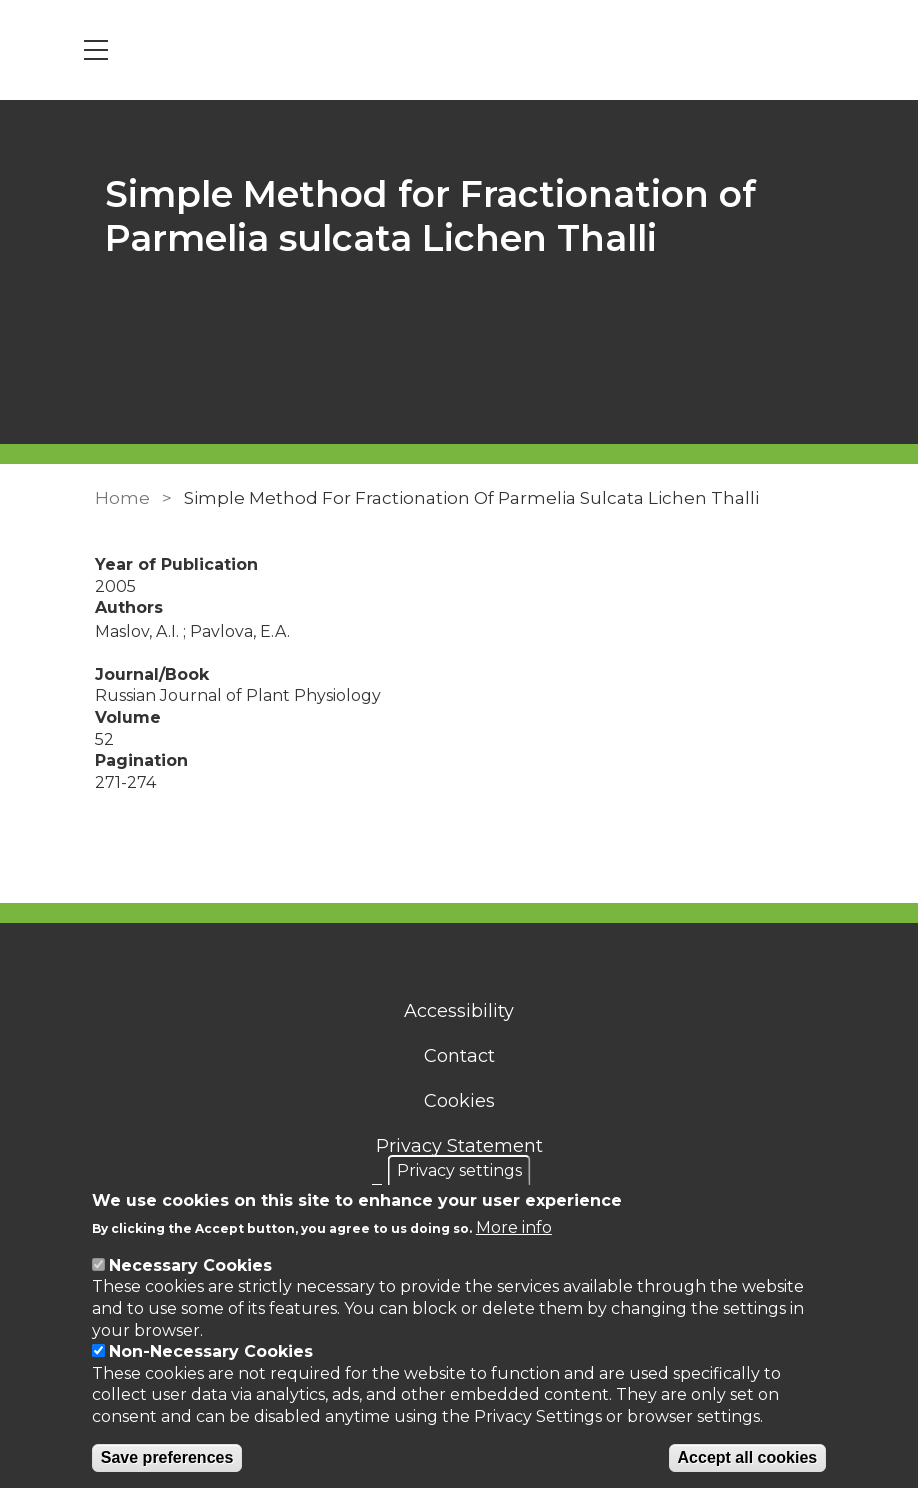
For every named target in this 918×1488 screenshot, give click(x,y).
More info (514, 1227)
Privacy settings (459, 1170)
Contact (459, 1056)
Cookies (459, 1101)
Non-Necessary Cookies (211, 1351)
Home (122, 498)
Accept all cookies (748, 1457)
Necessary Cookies (190, 1265)
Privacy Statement (459, 1146)
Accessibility (459, 1011)
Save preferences (167, 1457)
